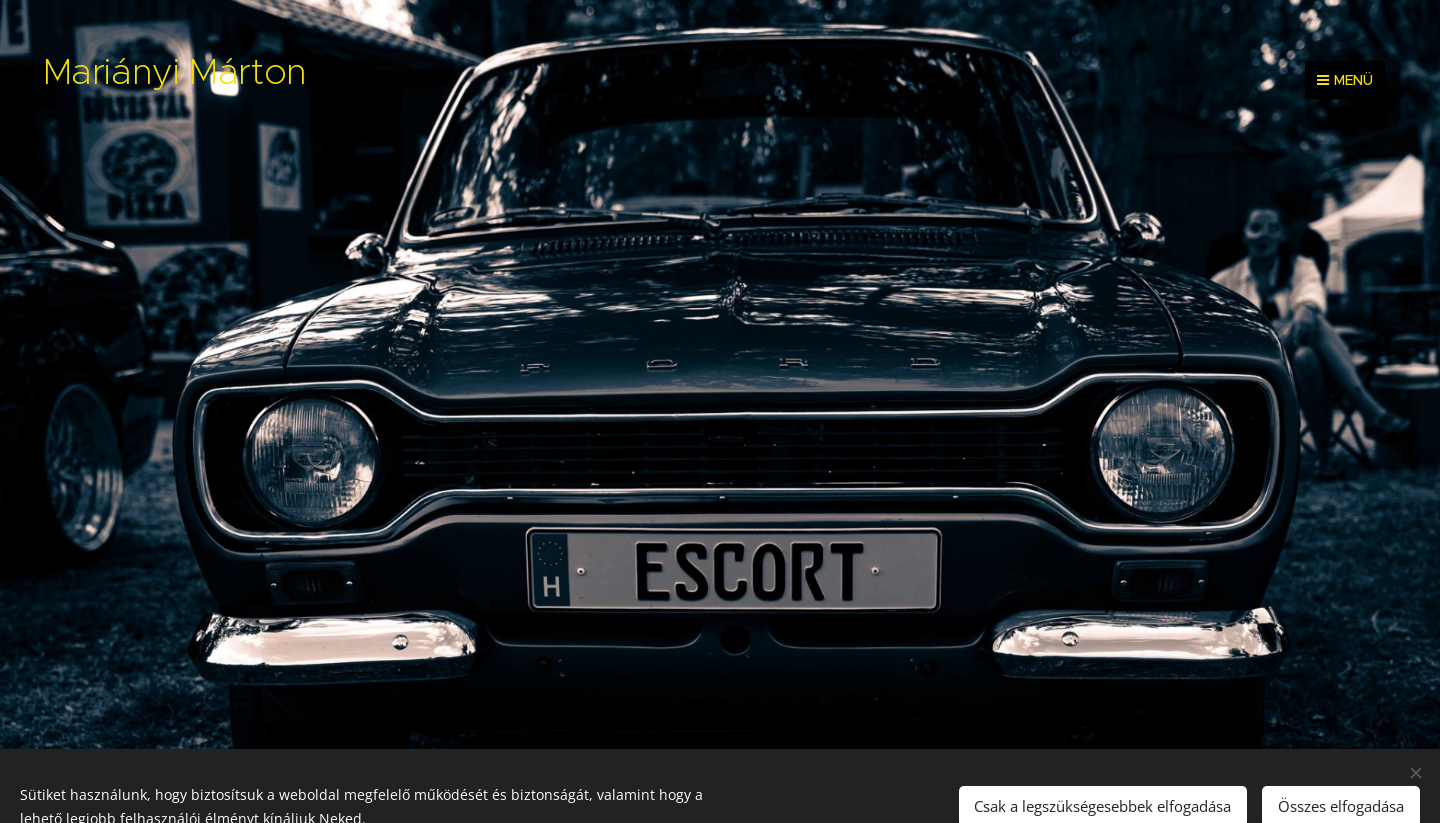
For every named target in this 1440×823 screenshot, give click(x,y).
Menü (1345, 80)
